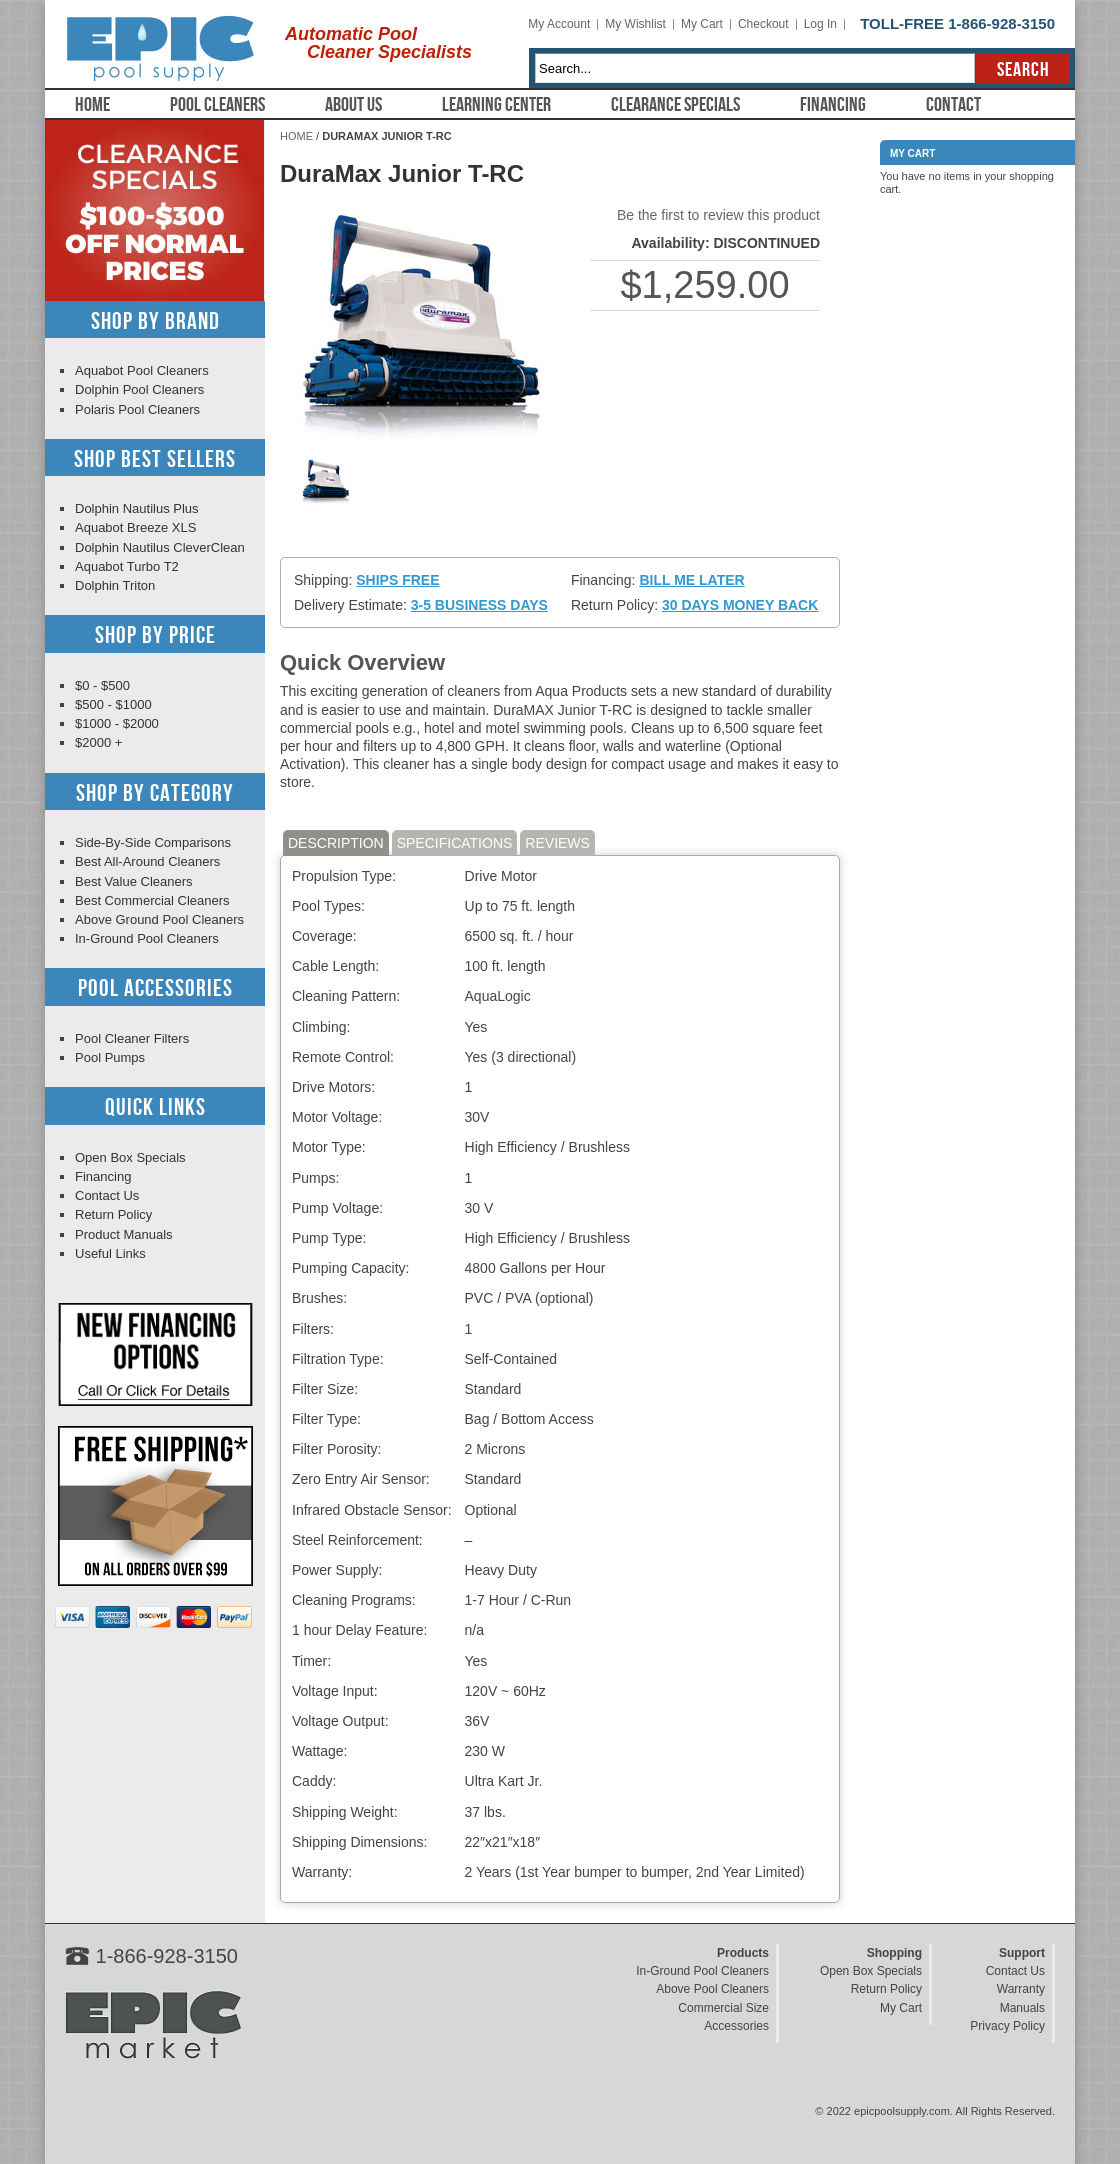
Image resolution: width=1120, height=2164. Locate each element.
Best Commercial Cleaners (152, 900)
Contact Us (107, 1195)
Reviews (557, 843)
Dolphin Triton (115, 585)
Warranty (1021, 1989)
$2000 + (98, 742)
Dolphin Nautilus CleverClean (160, 547)
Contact (953, 105)
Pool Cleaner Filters (132, 1038)
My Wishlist (635, 24)
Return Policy (113, 1214)
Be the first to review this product (718, 215)
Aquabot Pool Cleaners (142, 370)
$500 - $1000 (113, 704)
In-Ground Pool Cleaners (147, 938)
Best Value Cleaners (134, 881)
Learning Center (496, 105)
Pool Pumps (110, 1057)
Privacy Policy (1007, 2026)
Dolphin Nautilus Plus (137, 508)
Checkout (763, 24)
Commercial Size (723, 2008)
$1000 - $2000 (117, 723)
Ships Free (397, 580)
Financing (833, 105)
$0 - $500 (102, 685)
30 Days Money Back (740, 605)
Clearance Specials (675, 105)
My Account (559, 24)
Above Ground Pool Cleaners (159, 919)
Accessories (736, 2026)
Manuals (1022, 2008)
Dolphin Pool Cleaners (139, 389)
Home (92, 105)
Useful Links (110, 1253)
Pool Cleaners (217, 105)
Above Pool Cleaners (712, 1989)
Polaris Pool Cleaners (137, 409)
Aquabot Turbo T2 (127, 566)
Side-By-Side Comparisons (153, 842)
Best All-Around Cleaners (147, 861)
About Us (353, 105)
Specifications (455, 843)
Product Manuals (124, 1234)
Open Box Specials (130, 1157)
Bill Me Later (691, 580)
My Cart (702, 24)
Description (336, 843)
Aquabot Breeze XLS (135, 527)
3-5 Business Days (479, 605)
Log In (820, 24)
